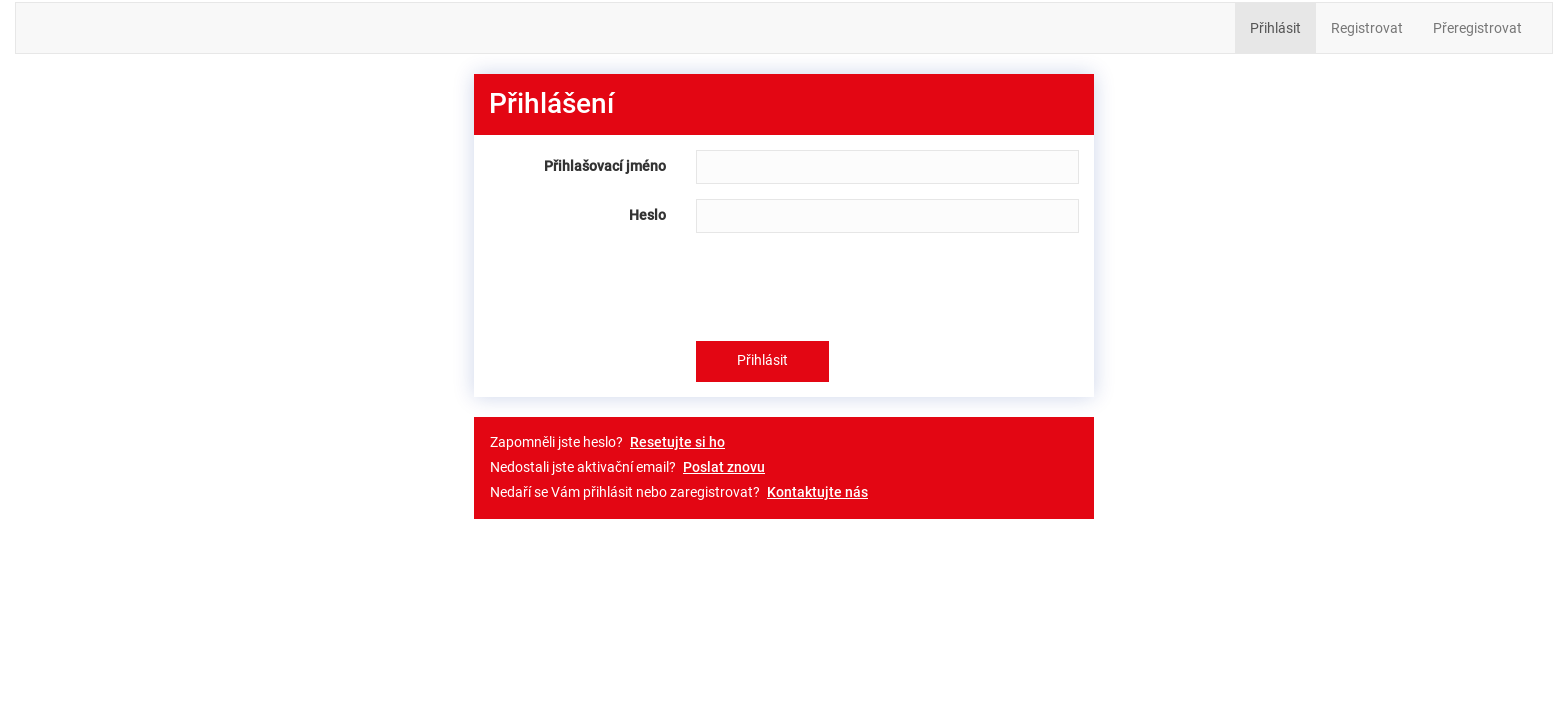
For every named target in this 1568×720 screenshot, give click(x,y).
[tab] (784, 104)
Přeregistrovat (1477, 28)
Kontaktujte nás (817, 492)
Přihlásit (1275, 28)
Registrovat (1367, 28)
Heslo (647, 215)
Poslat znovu (724, 467)
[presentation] (848, 287)
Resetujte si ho (677, 442)
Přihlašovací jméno (605, 166)
